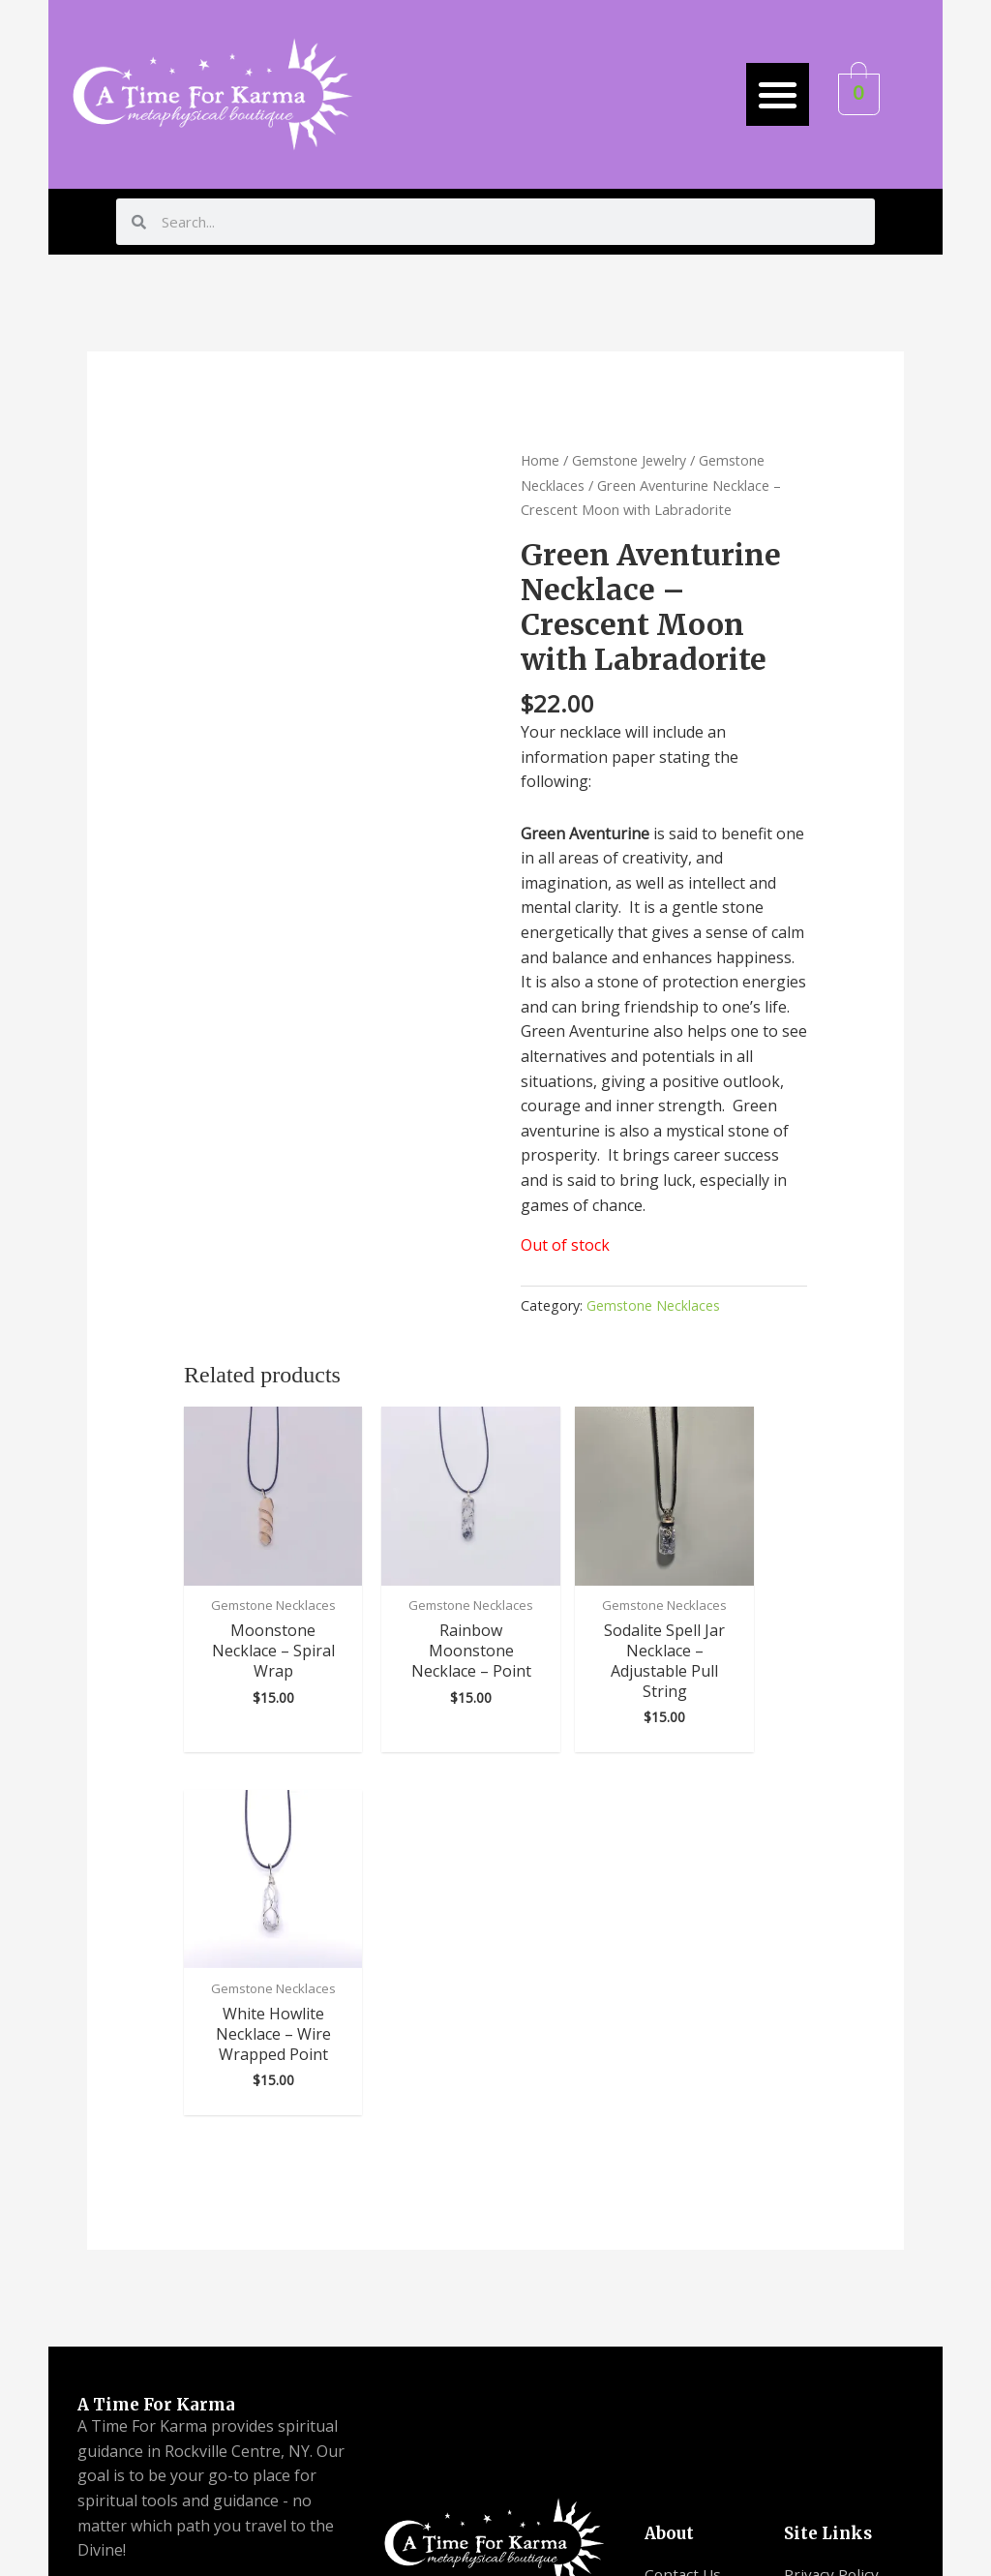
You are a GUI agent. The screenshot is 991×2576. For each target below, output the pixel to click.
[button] (777, 94)
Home (540, 460)
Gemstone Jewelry (631, 460)
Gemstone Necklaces (653, 1305)
